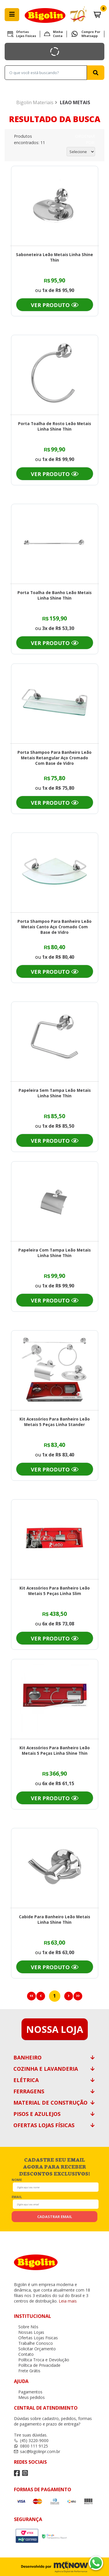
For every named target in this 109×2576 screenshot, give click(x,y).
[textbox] (46, 72)
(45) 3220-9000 (31, 2440)
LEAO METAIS (75, 102)
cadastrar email (54, 2216)
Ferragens (28, 2091)
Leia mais (68, 2301)
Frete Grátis (27, 2370)
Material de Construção (50, 2102)
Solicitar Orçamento (35, 2348)
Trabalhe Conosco (33, 2343)
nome (17, 2179)
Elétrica (26, 2080)
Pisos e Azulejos (36, 2113)
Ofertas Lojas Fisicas (26, 34)
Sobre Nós (26, 2326)
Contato (24, 2354)
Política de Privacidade (37, 2365)
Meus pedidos (29, 2397)
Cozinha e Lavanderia (45, 2068)
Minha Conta (58, 34)
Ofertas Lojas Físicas (43, 2125)
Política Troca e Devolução (41, 2359)
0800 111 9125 (31, 2446)
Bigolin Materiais (34, 102)
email (17, 2196)
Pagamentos (28, 2392)
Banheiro (27, 2057)
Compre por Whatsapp (90, 34)
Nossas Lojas (29, 2332)
